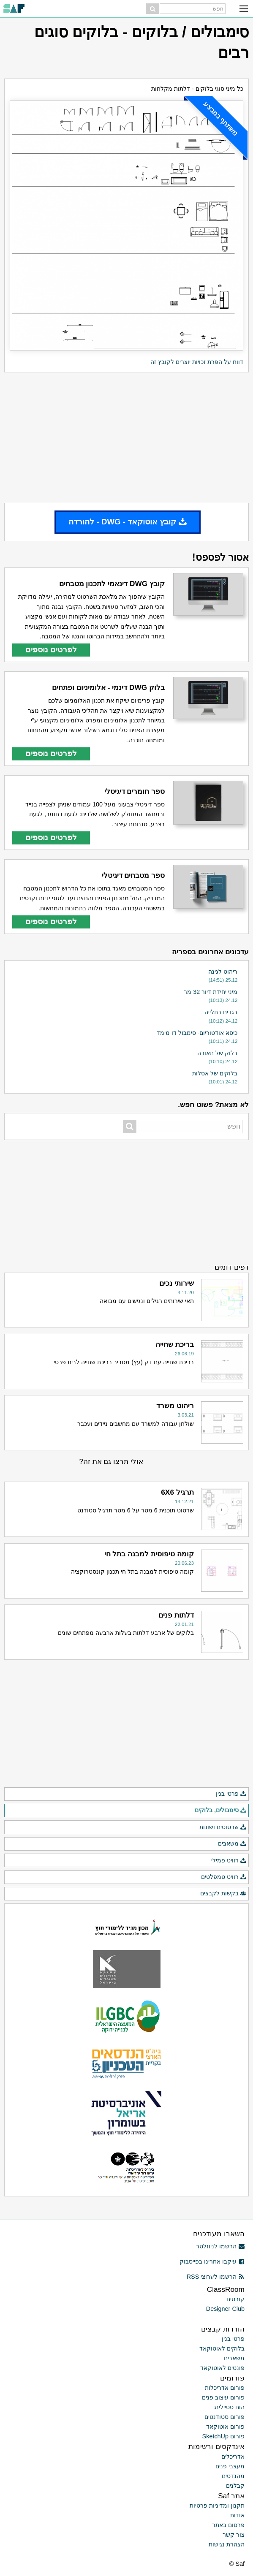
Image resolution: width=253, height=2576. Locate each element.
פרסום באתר (228, 2525)
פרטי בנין (231, 1794)
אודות (237, 2515)
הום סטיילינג (229, 2407)
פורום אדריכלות (225, 2387)
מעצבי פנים (230, 2466)
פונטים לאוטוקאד (222, 2367)
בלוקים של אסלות (214, 1073)
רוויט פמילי (229, 1860)
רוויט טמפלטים (224, 1877)
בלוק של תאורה (217, 1053)
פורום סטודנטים (224, 2416)
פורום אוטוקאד (225, 2426)
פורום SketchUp (223, 2436)
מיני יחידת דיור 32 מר (210, 991)
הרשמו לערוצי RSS (216, 2276)
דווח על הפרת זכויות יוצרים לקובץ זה (196, 361)
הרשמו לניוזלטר (220, 2246)
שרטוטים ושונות (223, 1827)
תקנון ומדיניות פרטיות (217, 2505)
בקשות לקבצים (223, 1893)
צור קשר (234, 2534)
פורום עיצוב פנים (223, 2397)
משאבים (232, 1844)
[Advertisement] (126, 437)
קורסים (235, 2299)
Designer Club (225, 2308)
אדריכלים (233, 2456)
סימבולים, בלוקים (221, 1810)
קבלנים (235, 2485)
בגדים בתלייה (220, 1012)
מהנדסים (233, 2476)
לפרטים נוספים (51, 649)
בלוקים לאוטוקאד (222, 2348)
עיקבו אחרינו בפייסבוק (212, 2261)
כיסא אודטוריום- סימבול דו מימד (197, 1032)
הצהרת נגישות (227, 2544)
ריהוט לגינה (222, 971)
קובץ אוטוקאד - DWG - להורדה (127, 521)
